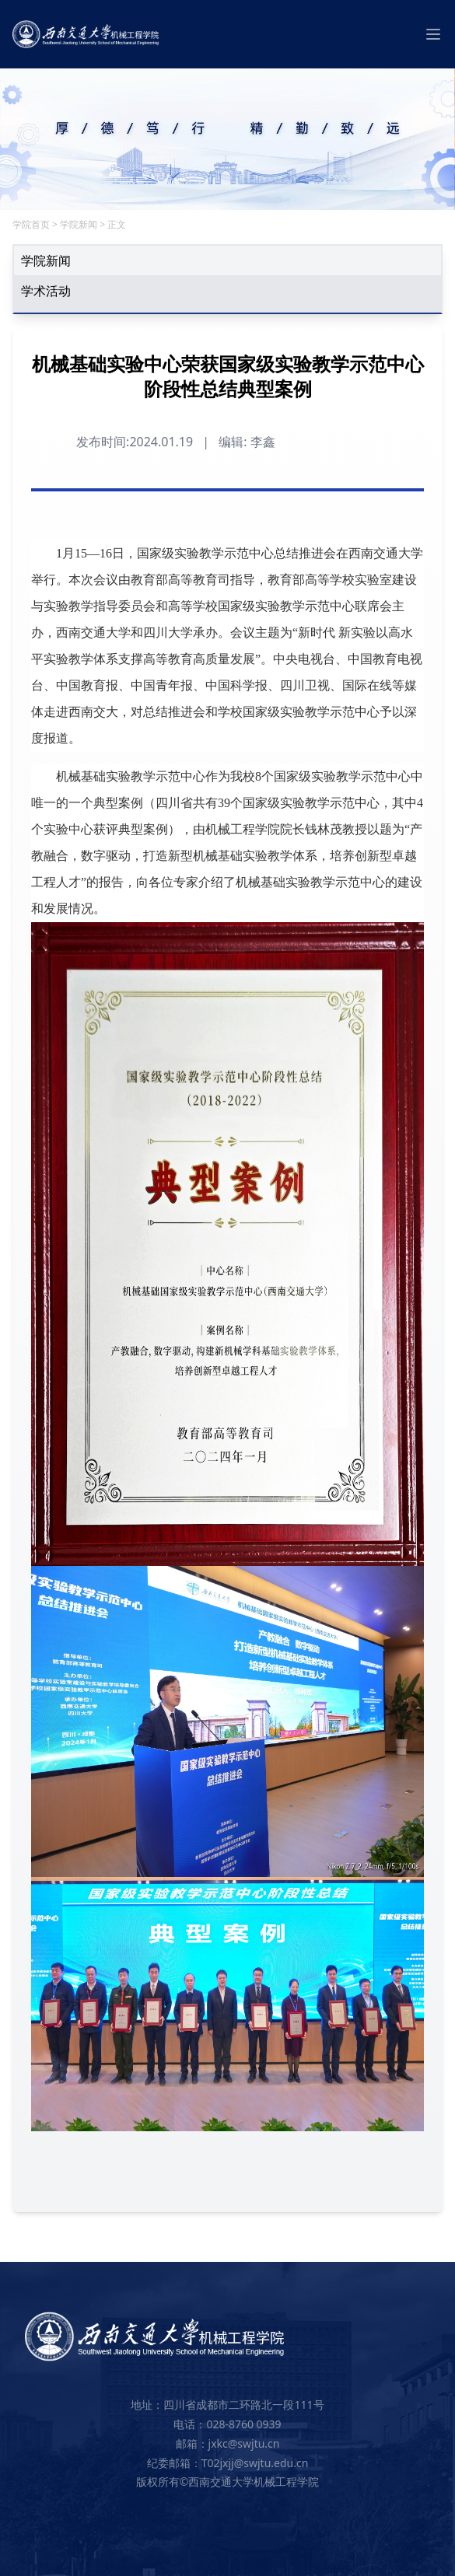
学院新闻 (78, 224)
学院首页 (31, 224)
